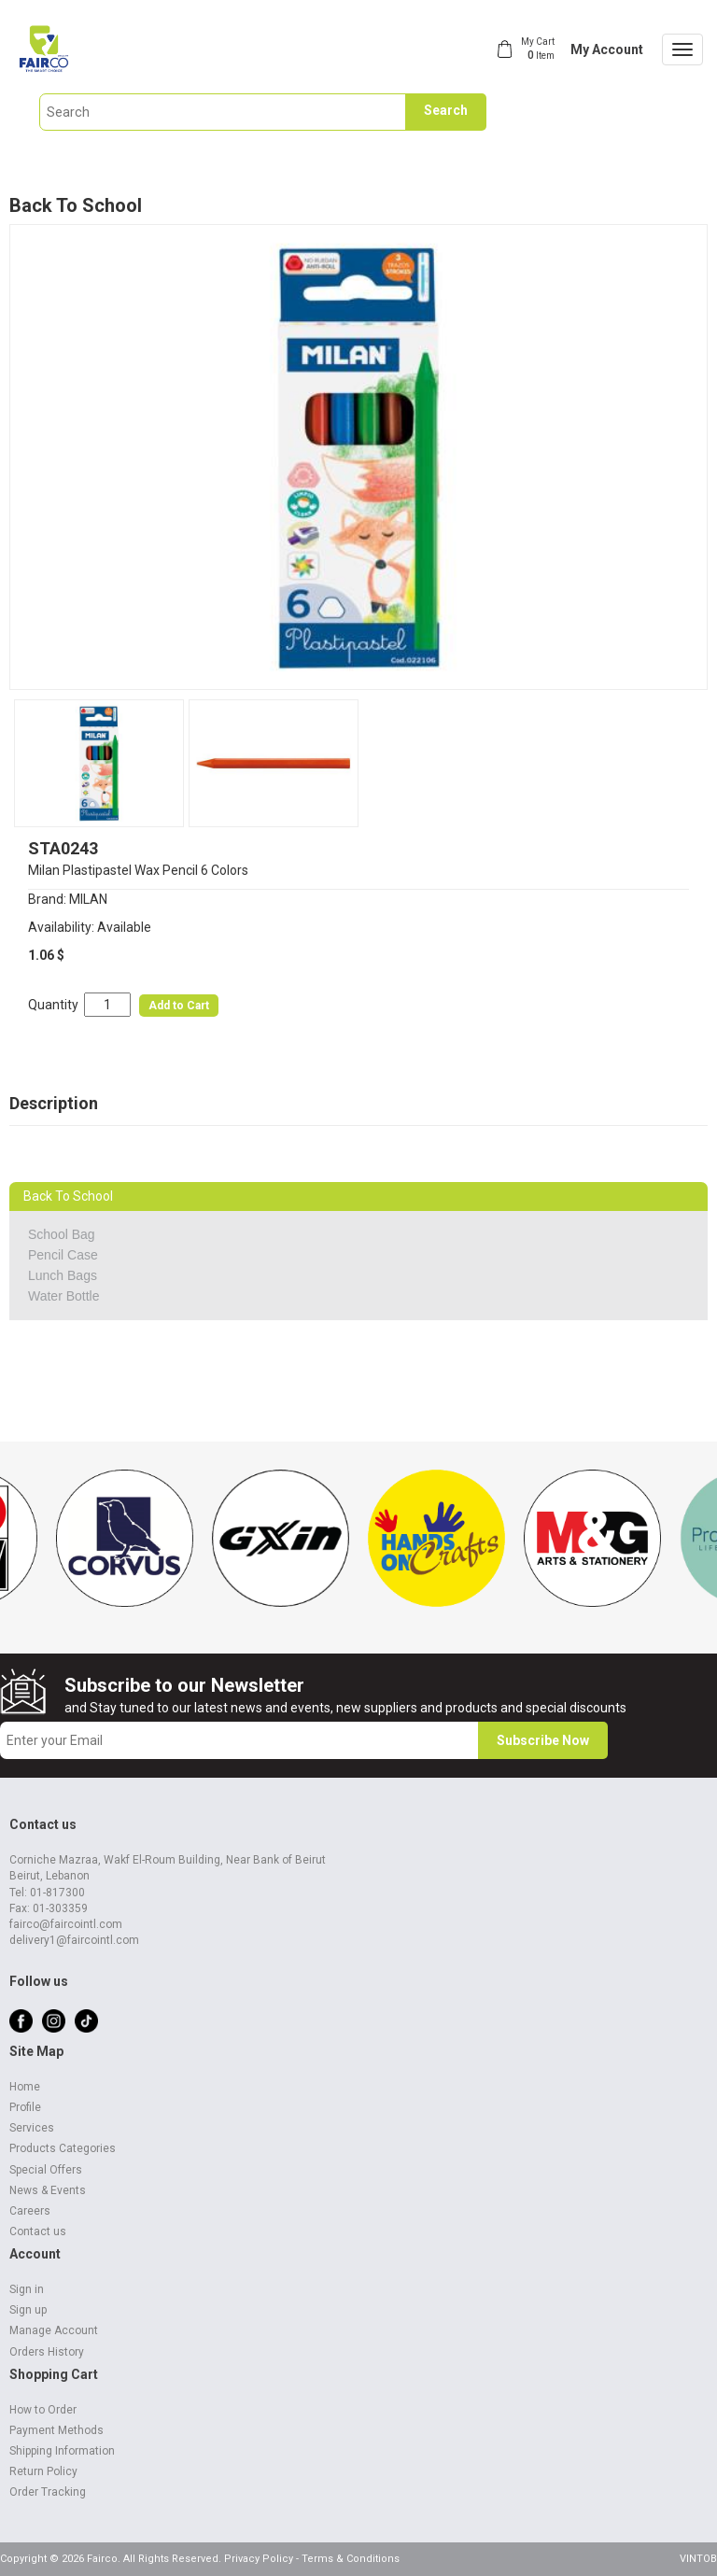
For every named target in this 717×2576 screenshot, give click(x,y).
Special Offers (45, 2169)
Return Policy (43, 2471)
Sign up (28, 2309)
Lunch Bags (62, 1275)
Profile (25, 2107)
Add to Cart (178, 1005)
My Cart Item (538, 48)
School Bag (61, 1234)
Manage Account (53, 2330)
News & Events (47, 2190)
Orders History (46, 2351)
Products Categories (62, 2148)
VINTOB (698, 2559)
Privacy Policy (258, 2559)
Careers (29, 2210)
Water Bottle (64, 1295)
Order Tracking (47, 2492)
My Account (606, 49)
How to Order (43, 2409)
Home (24, 2086)
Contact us (37, 2231)
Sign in (26, 2289)
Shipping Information (62, 2450)
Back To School (75, 205)
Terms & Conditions (351, 2559)
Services (31, 2127)
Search (446, 110)
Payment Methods (56, 2430)
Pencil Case (63, 1254)
